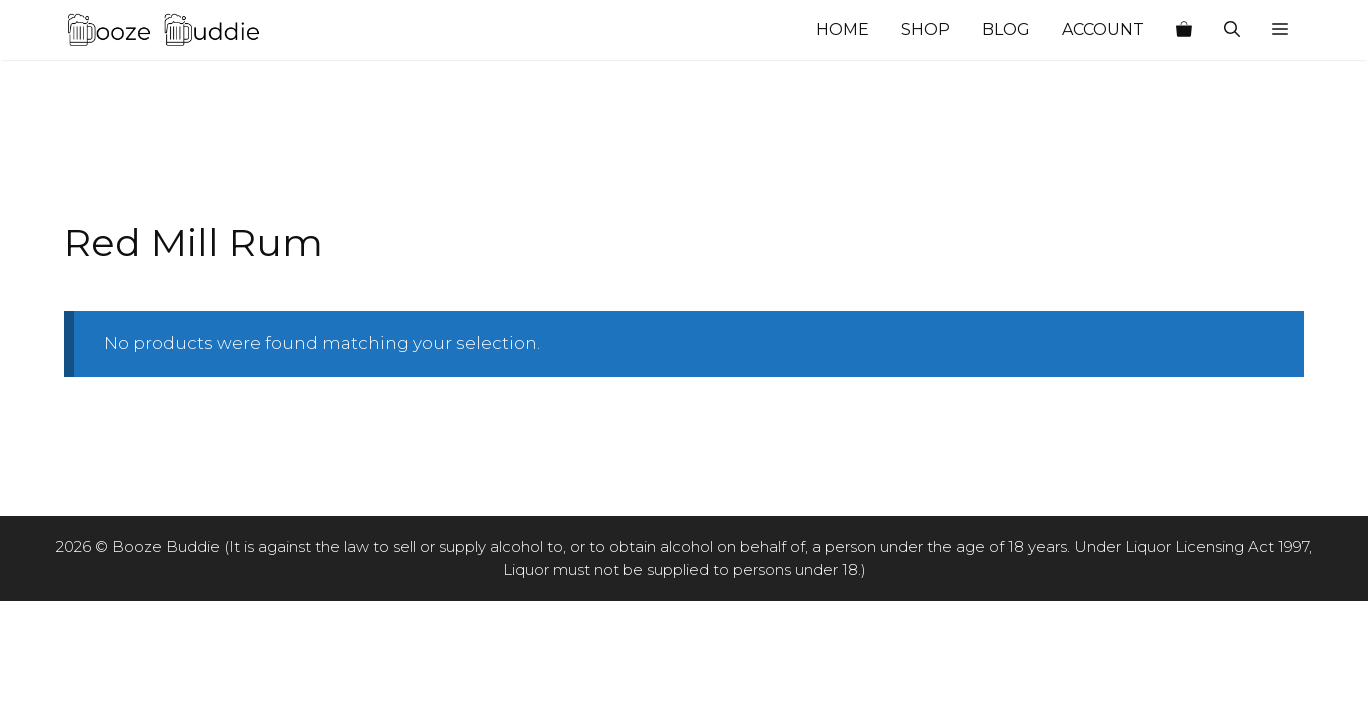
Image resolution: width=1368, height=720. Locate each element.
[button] (1280, 30)
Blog (1006, 29)
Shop (925, 29)
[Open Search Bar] (1232, 30)
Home (842, 29)
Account (1103, 29)
